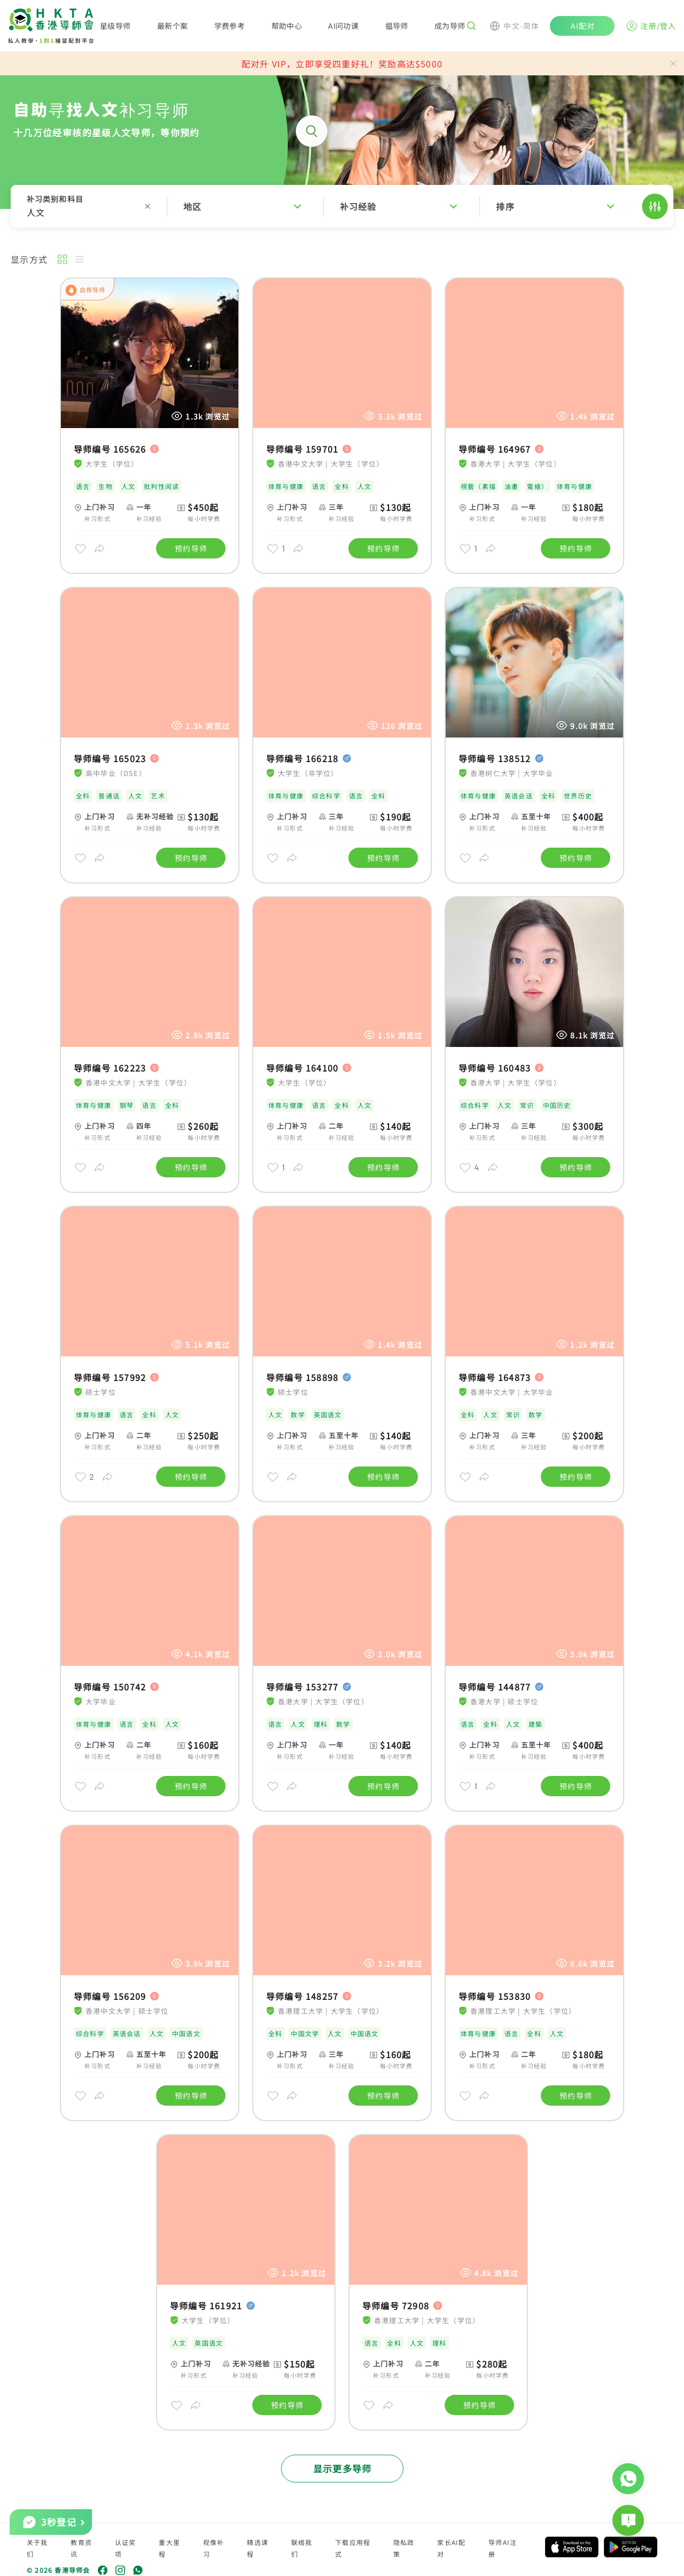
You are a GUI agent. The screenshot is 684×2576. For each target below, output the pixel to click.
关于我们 (37, 2548)
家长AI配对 (451, 2548)
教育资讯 (81, 2548)
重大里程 (169, 2548)
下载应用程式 (352, 2548)
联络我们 (302, 2548)
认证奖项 (125, 2548)
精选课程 (257, 2548)
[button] (342, 206)
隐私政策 (404, 2548)
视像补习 (213, 2548)
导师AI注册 (502, 2548)
